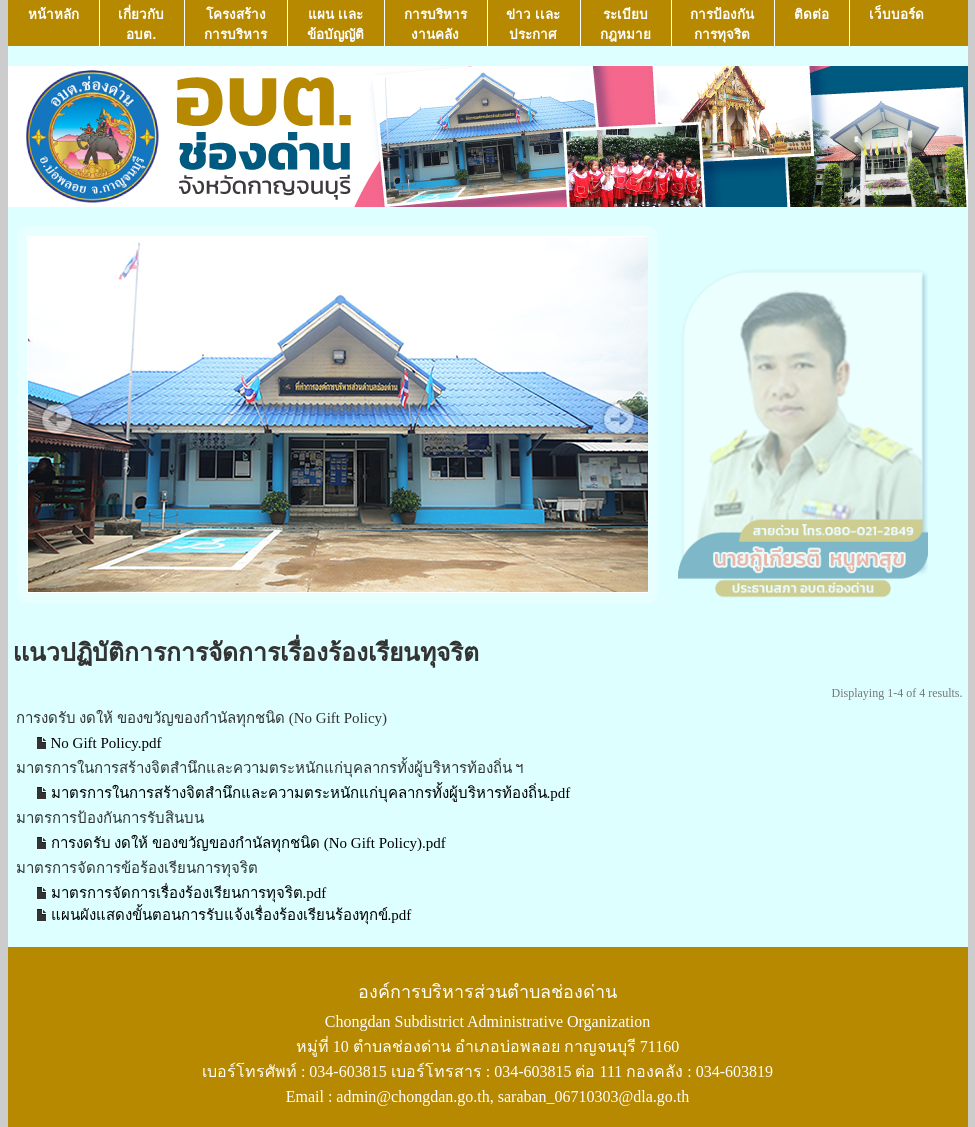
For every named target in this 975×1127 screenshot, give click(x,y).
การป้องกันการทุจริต (722, 24)
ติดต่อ (811, 24)
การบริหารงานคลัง (435, 24)
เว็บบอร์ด (896, 24)
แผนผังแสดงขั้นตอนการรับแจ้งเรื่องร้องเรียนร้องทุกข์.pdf (231, 915)
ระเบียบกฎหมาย (625, 24)
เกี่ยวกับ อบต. (141, 24)
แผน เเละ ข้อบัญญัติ (335, 24)
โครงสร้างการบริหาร (235, 24)
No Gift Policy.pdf (106, 743)
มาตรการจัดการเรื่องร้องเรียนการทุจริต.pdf (189, 893)
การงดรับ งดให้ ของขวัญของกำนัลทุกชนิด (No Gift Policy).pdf (248, 843)
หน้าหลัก (53, 24)
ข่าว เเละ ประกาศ (533, 24)
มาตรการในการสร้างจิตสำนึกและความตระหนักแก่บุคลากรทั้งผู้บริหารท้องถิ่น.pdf (311, 793)
